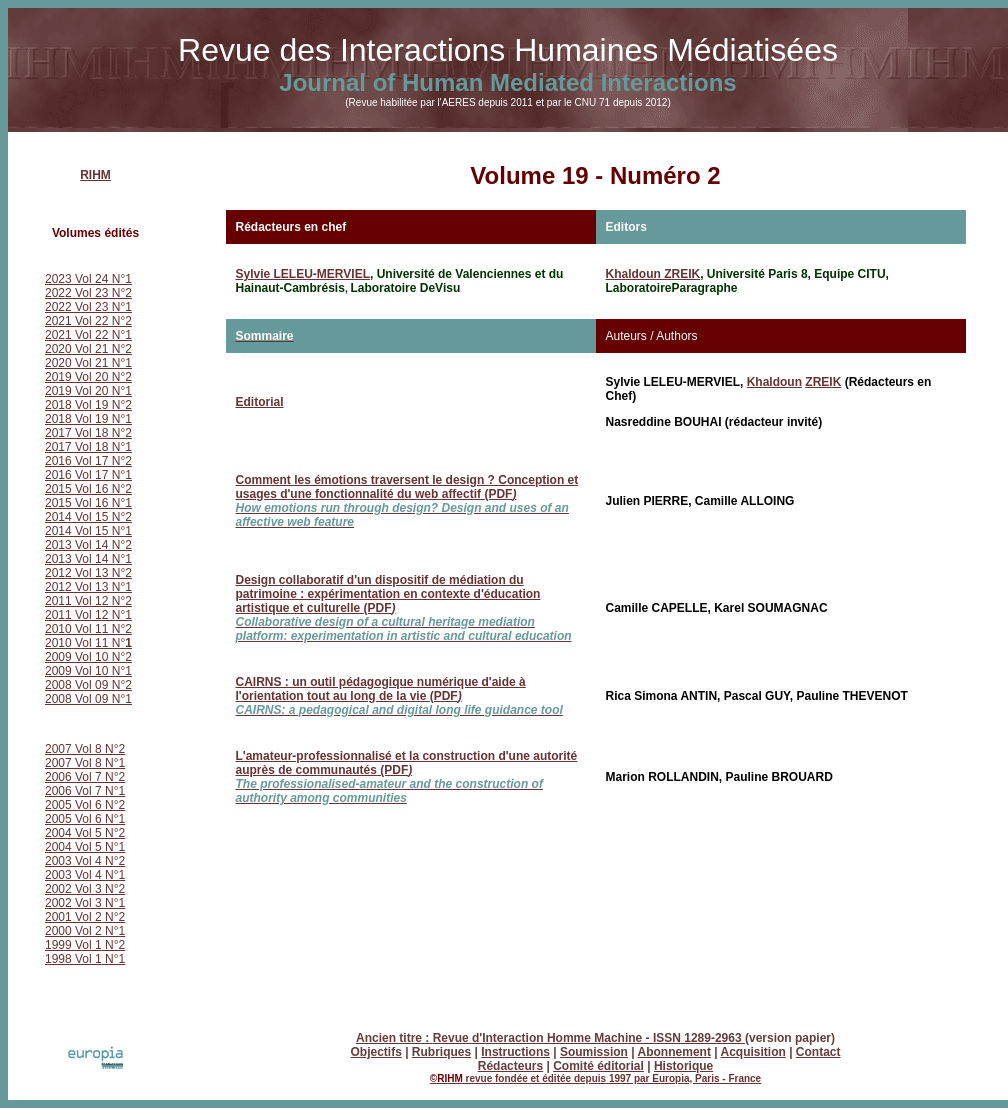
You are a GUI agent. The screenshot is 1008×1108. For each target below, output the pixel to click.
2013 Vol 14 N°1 (88, 559)
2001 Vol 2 (73, 917)
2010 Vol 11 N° (88, 643)
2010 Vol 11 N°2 (88, 629)
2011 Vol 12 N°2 (88, 601)
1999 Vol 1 (73, 945)
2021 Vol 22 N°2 (88, 321)
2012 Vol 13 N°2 (88, 573)
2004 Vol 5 (75, 847)
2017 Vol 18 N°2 (88, 433)
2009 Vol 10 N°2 (88, 657)
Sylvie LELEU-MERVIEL (303, 274)
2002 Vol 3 (75, 889)
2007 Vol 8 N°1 (85, 763)
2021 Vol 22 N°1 (88, 335)
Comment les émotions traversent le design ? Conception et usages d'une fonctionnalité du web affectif (407, 501)
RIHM (95, 175)
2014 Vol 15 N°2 (88, 517)
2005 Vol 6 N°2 (85, 805)
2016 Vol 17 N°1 (88, 475)
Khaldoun (774, 382)
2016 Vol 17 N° (85, 461)
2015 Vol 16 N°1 (88, 503)
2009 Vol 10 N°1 (88, 671)
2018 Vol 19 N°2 (88, 405)
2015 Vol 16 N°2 (88, 489)
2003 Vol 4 (73, 861)
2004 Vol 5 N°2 (85, 833)
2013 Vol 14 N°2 (88, 545)
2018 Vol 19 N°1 (88, 419)
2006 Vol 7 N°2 (85, 777)
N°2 (113, 861)
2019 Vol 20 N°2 (88, 377)
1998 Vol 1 (73, 959)
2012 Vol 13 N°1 (88, 587)
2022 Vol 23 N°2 (88, 293)
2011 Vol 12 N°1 (88, 615)
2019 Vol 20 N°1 (88, 391)
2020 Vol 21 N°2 (88, 349)
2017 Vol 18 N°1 (88, 447)
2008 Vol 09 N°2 (88, 685)
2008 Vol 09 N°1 (88, 699)
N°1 (115, 819)
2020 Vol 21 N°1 (88, 363)
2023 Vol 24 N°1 (88, 279)
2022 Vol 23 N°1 (88, 307)
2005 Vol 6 (75, 819)
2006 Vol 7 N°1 (85, 791)
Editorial (260, 402)
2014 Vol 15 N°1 (88, 531)
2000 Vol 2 (75, 931)
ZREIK (823, 382)
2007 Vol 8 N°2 (85, 749)
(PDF (399, 696)
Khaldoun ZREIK (653, 274)
